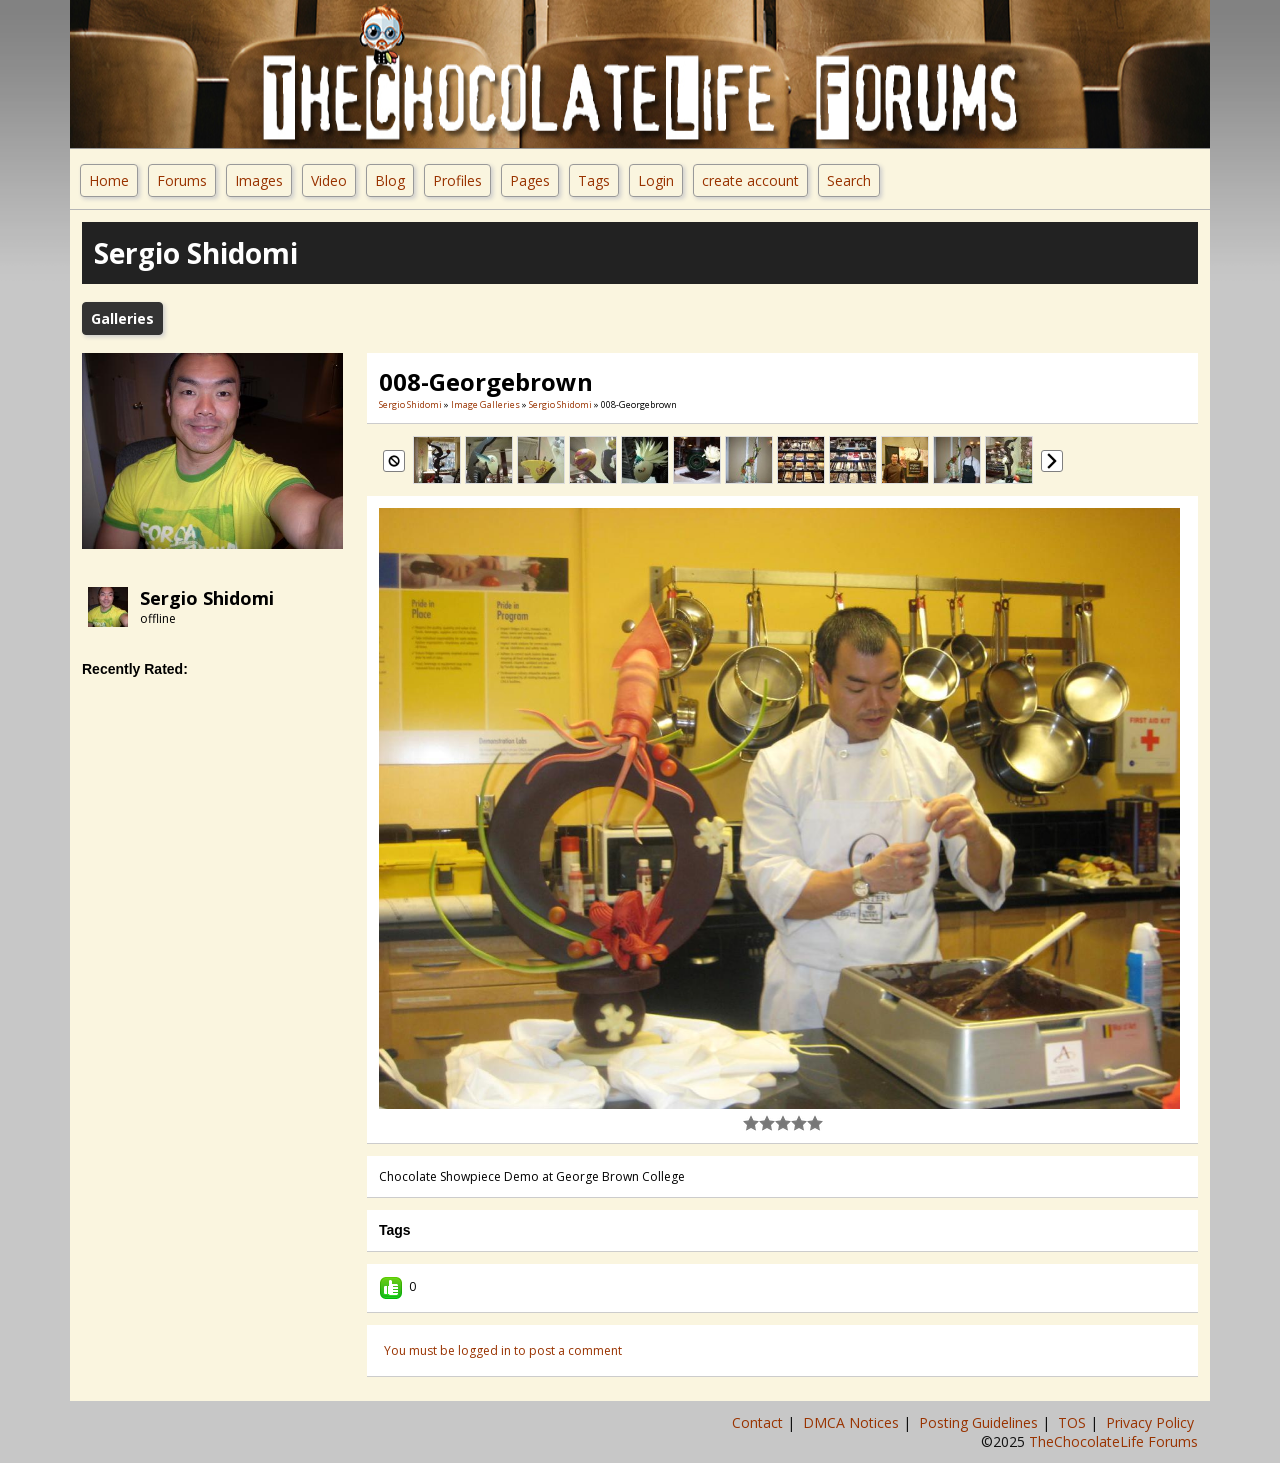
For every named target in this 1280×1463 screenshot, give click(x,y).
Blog (390, 180)
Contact (759, 1422)
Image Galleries (485, 404)
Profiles (457, 180)
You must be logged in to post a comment (503, 1350)
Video (329, 180)
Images (259, 180)
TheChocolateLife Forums (1113, 1441)
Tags (594, 180)
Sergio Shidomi (207, 598)
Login (656, 180)
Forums (182, 180)
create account (750, 180)
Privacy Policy (1152, 1422)
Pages (530, 180)
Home (109, 180)
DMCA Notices (853, 1422)
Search (849, 180)
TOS (1074, 1422)
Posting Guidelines (980, 1422)
